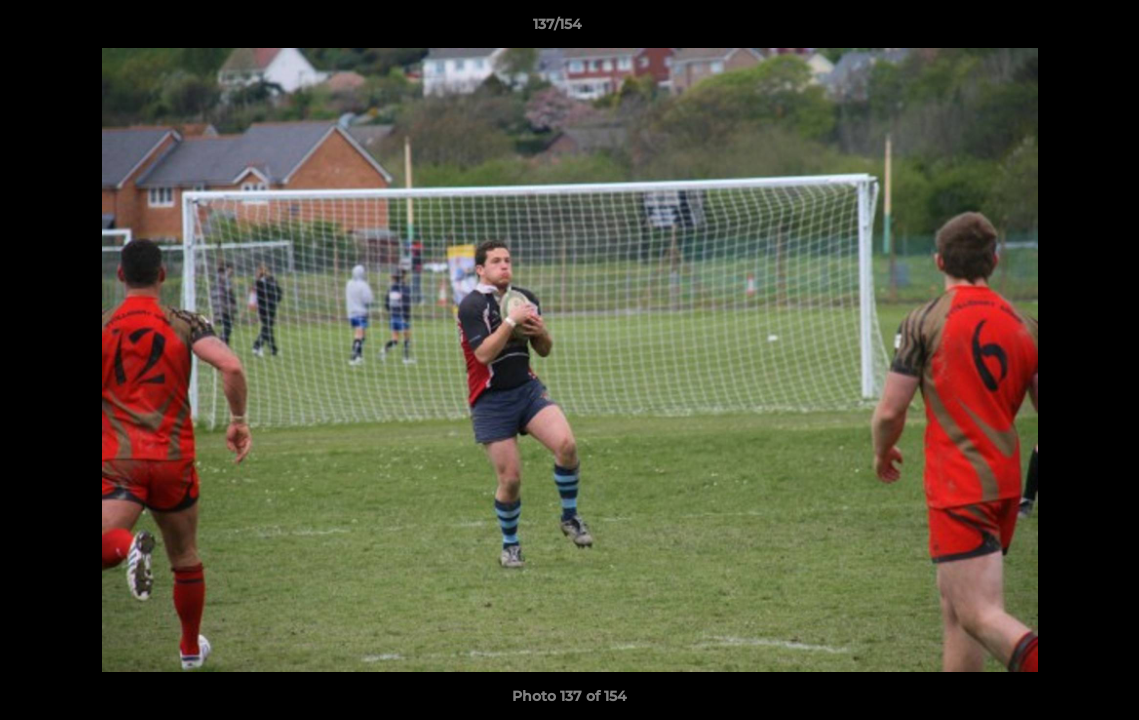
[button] (1055, 29)
